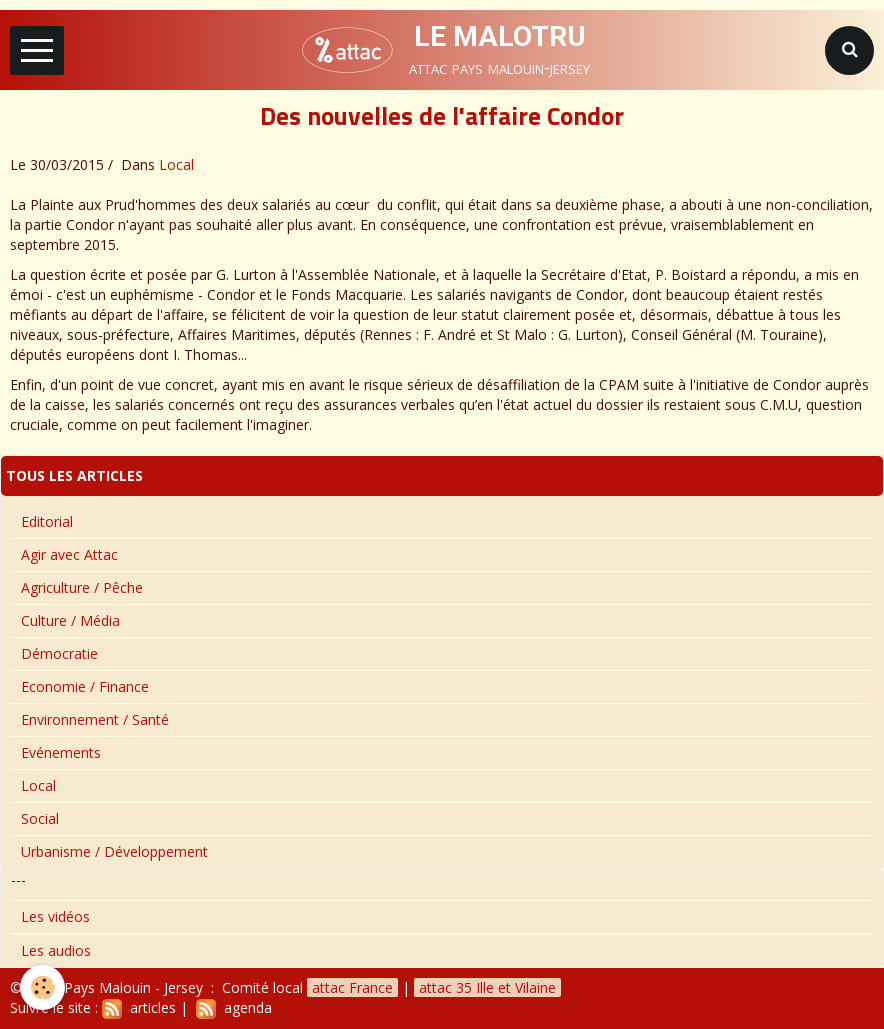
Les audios (56, 950)
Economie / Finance (85, 686)
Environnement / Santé (95, 719)
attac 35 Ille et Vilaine (487, 987)
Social (40, 818)
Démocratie (59, 653)
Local (176, 164)
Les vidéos (55, 916)
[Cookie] (42, 987)
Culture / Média (70, 620)
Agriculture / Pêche (82, 587)
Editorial (47, 521)
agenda (234, 1007)
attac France (352, 987)
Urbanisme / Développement (114, 851)
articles (139, 1007)
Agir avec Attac (69, 554)
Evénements (61, 752)
